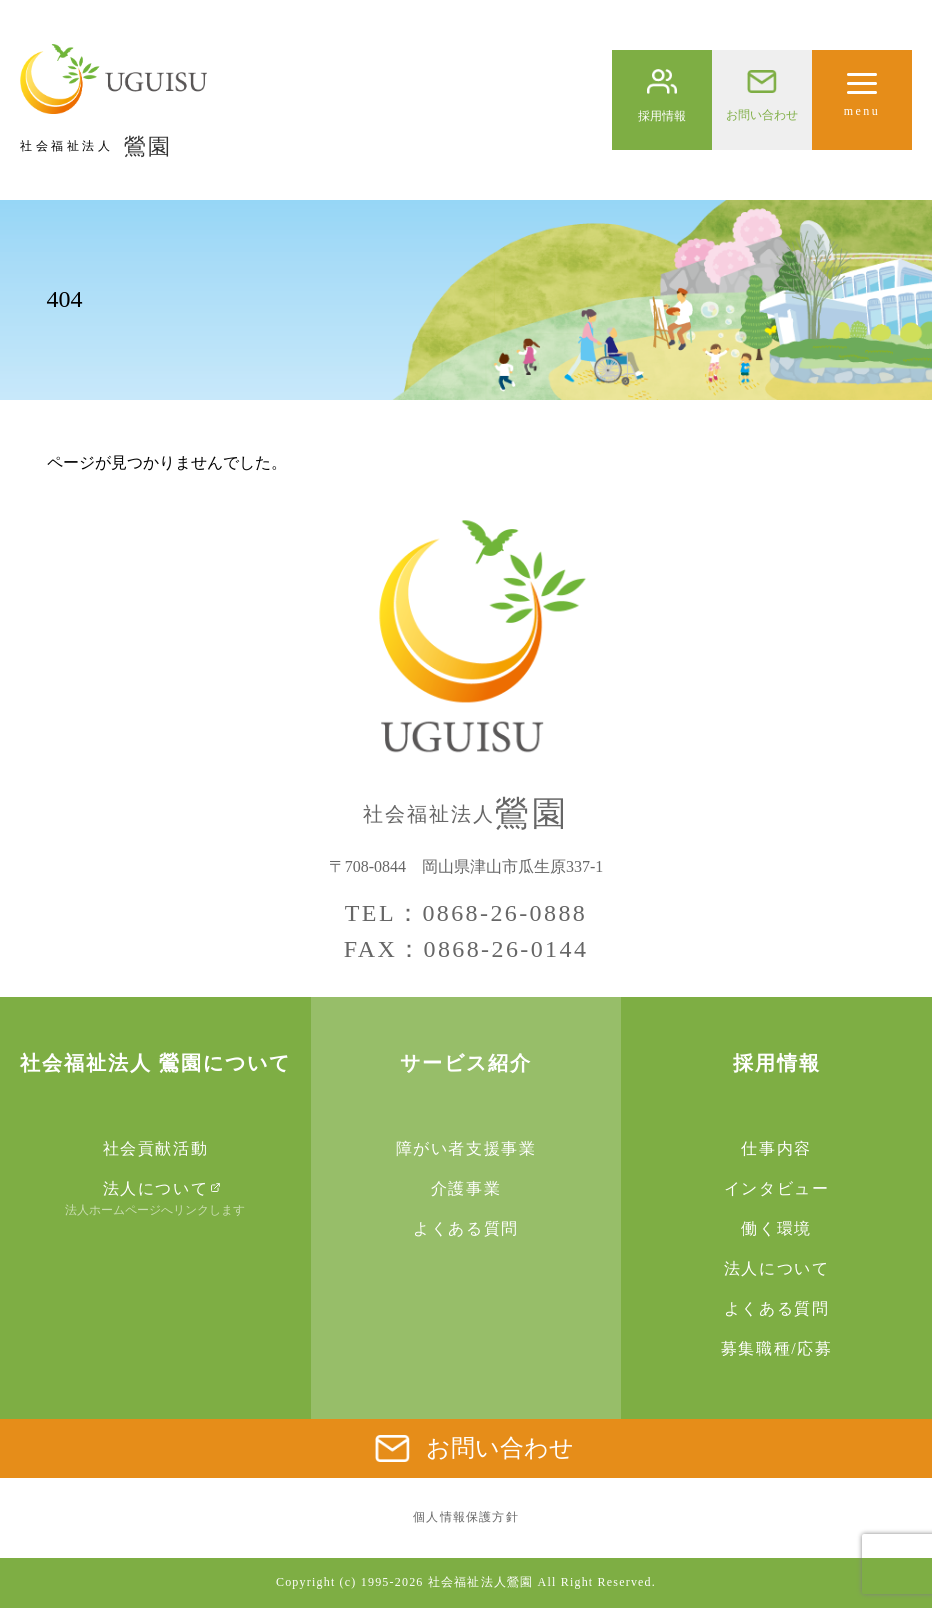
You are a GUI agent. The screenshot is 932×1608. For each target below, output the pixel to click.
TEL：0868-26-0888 (466, 913)
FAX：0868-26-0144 (466, 949)
